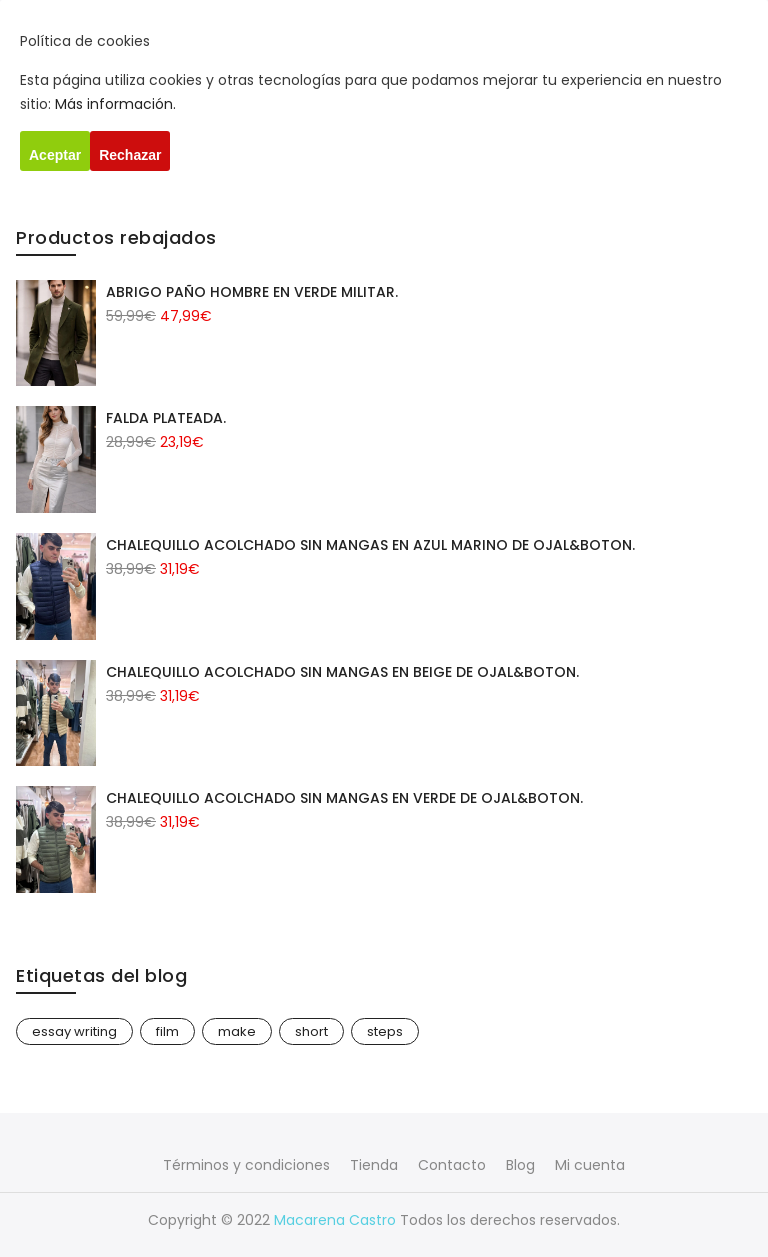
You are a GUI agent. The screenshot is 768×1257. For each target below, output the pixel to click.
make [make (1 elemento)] (237, 1031)
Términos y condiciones (246, 1165)
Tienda (374, 1165)
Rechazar (130, 155)
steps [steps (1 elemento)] (385, 1031)
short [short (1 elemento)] (311, 1031)
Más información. (115, 104)
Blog (520, 1165)
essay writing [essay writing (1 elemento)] (74, 1031)
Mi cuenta (590, 1165)
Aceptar (55, 155)
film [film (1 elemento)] (167, 1031)
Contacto (452, 1165)
